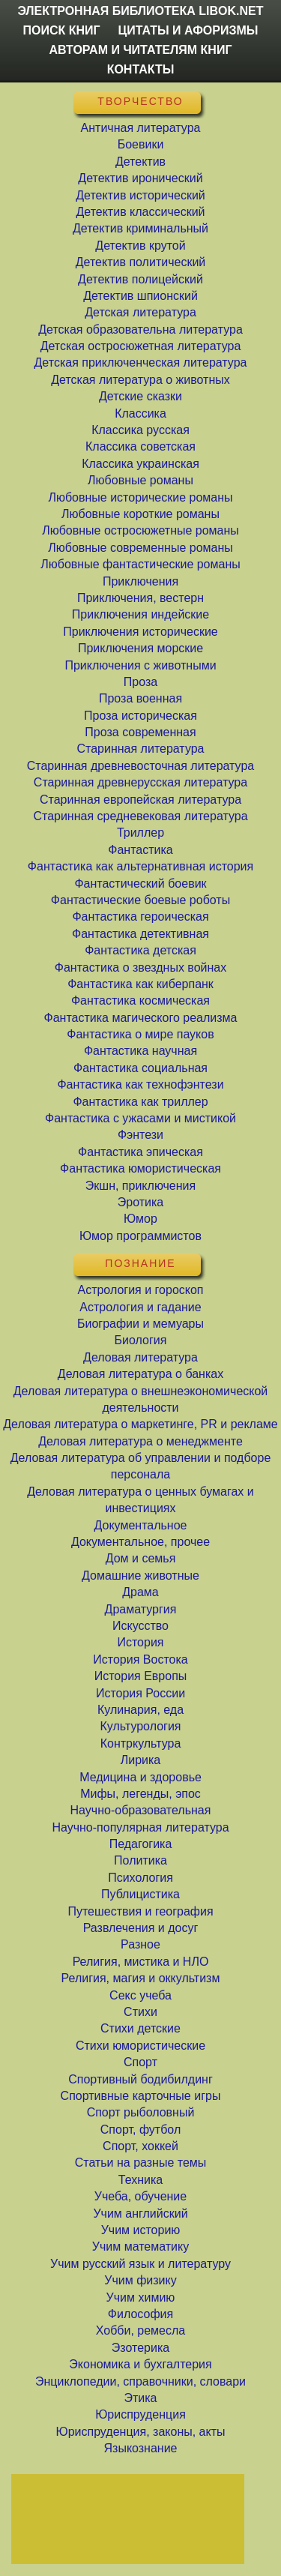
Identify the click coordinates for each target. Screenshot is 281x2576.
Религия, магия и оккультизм (140, 1978)
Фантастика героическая (140, 916)
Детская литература (140, 312)
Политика (140, 1860)
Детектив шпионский (140, 295)
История (140, 1642)
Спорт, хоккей (140, 2146)
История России (140, 1693)
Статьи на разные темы (141, 2162)
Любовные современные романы (140, 547)
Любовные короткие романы (140, 514)
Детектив (140, 161)
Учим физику (140, 2280)
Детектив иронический (140, 178)
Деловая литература (140, 1357)
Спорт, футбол (140, 2129)
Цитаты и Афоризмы (188, 30)
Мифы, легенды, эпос (140, 1793)
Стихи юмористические (140, 2045)
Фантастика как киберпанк (140, 984)
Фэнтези (140, 1134)
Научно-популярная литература (140, 1827)
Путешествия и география (140, 1911)
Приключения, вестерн (140, 598)
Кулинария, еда (140, 1709)
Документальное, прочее (140, 1541)
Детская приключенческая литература (140, 362)
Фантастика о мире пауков (140, 1034)
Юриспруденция (140, 2414)
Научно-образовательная (140, 1810)
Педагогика (140, 1844)
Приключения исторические (140, 631)
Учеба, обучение (140, 2196)
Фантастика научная (140, 1050)
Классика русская (140, 430)
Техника (140, 2179)
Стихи (140, 2011)
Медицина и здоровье (140, 1777)
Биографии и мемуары (140, 1323)
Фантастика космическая (140, 1000)
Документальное (140, 1525)
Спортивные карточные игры (141, 2095)
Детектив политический (141, 262)
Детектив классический (140, 211)
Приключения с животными (140, 665)
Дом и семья (141, 1558)
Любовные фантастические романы (140, 564)
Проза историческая (140, 715)
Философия (140, 2314)
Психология (140, 1877)
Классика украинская (140, 463)
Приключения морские (140, 648)
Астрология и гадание (140, 1307)
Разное (140, 1944)
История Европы (140, 1676)
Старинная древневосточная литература (140, 765)
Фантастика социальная (140, 1068)
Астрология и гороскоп (140, 1290)
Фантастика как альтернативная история (140, 866)
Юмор (140, 1218)
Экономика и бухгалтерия (140, 2364)
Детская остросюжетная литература (140, 346)
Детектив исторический (140, 195)
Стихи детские (140, 2028)
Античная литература (141, 127)
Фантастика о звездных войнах (140, 967)
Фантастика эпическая (140, 1152)
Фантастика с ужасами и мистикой (140, 1118)
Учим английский (140, 2213)
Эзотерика (140, 2347)
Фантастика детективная (140, 933)
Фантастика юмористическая (140, 1168)
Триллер (140, 832)
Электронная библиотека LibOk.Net (141, 10)
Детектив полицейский (140, 279)
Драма (140, 1592)
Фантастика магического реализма (141, 1017)
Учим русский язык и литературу (140, 2263)
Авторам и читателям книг (140, 49)
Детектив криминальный (140, 228)
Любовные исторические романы (140, 497)
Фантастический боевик (140, 883)
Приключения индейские (140, 614)
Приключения (140, 581)
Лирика (141, 1760)
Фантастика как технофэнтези (140, 1084)
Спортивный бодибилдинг (140, 2079)
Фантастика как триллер (140, 1101)
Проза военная (140, 698)
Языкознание (140, 2448)
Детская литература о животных (140, 379)
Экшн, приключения (140, 1185)
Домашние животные (140, 1575)
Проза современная (140, 732)
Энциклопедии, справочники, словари (140, 2381)
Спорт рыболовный (141, 2112)
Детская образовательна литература (140, 329)
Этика (140, 2398)
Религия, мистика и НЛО (141, 1961)
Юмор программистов (140, 1236)
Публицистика (140, 1894)
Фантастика (140, 849)
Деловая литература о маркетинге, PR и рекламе (140, 1424)
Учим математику (140, 2246)
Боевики (141, 144)
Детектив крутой (140, 245)
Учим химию (140, 2297)
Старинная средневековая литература (140, 816)
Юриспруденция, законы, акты (140, 2431)
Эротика (140, 1202)
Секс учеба (140, 1995)
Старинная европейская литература (140, 799)
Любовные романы (140, 480)
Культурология (140, 1726)
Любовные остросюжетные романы (140, 530)
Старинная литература (140, 748)
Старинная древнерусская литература (140, 782)
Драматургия (141, 1609)
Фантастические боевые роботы (140, 900)
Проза (140, 681)
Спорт (140, 2062)
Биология (141, 1340)
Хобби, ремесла (140, 2330)
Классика (140, 413)
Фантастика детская (140, 950)
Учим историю (141, 2230)
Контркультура (140, 1743)
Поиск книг (61, 30)
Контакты (141, 69)
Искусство (140, 1625)
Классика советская (140, 446)
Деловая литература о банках (140, 1373)
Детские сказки (140, 396)
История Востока (140, 1659)
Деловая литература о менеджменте (140, 1441)
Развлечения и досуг (141, 1928)
